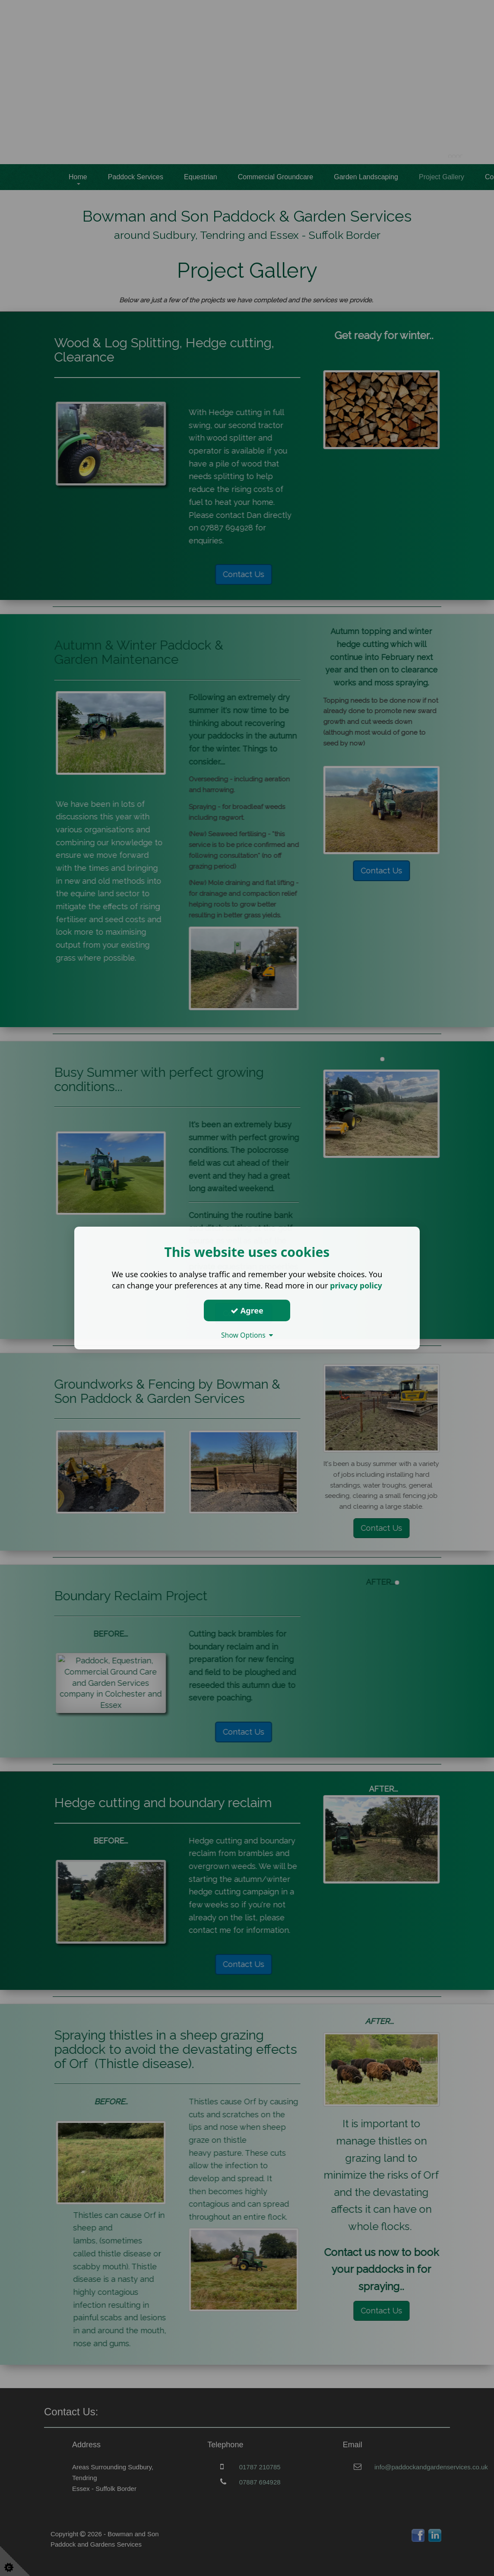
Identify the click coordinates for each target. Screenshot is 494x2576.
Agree (247, 1310)
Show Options (247, 1335)
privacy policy (356, 1285)
